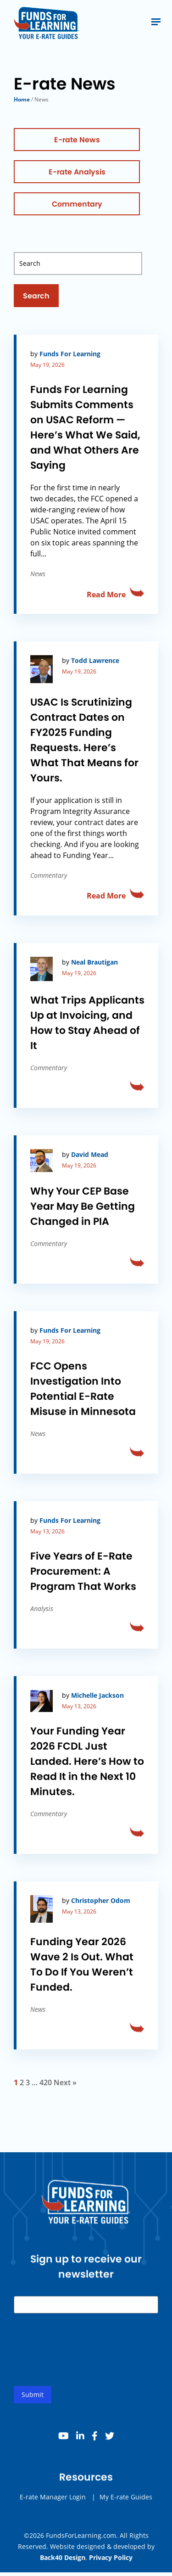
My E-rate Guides (126, 2510)
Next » (65, 2082)
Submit (33, 2407)
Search (36, 296)
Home (22, 99)
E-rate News (77, 140)
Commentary (77, 204)
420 (45, 2082)
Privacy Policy (111, 2557)
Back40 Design (62, 2557)
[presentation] (83, 2370)
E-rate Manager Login (53, 2510)
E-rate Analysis (77, 172)
